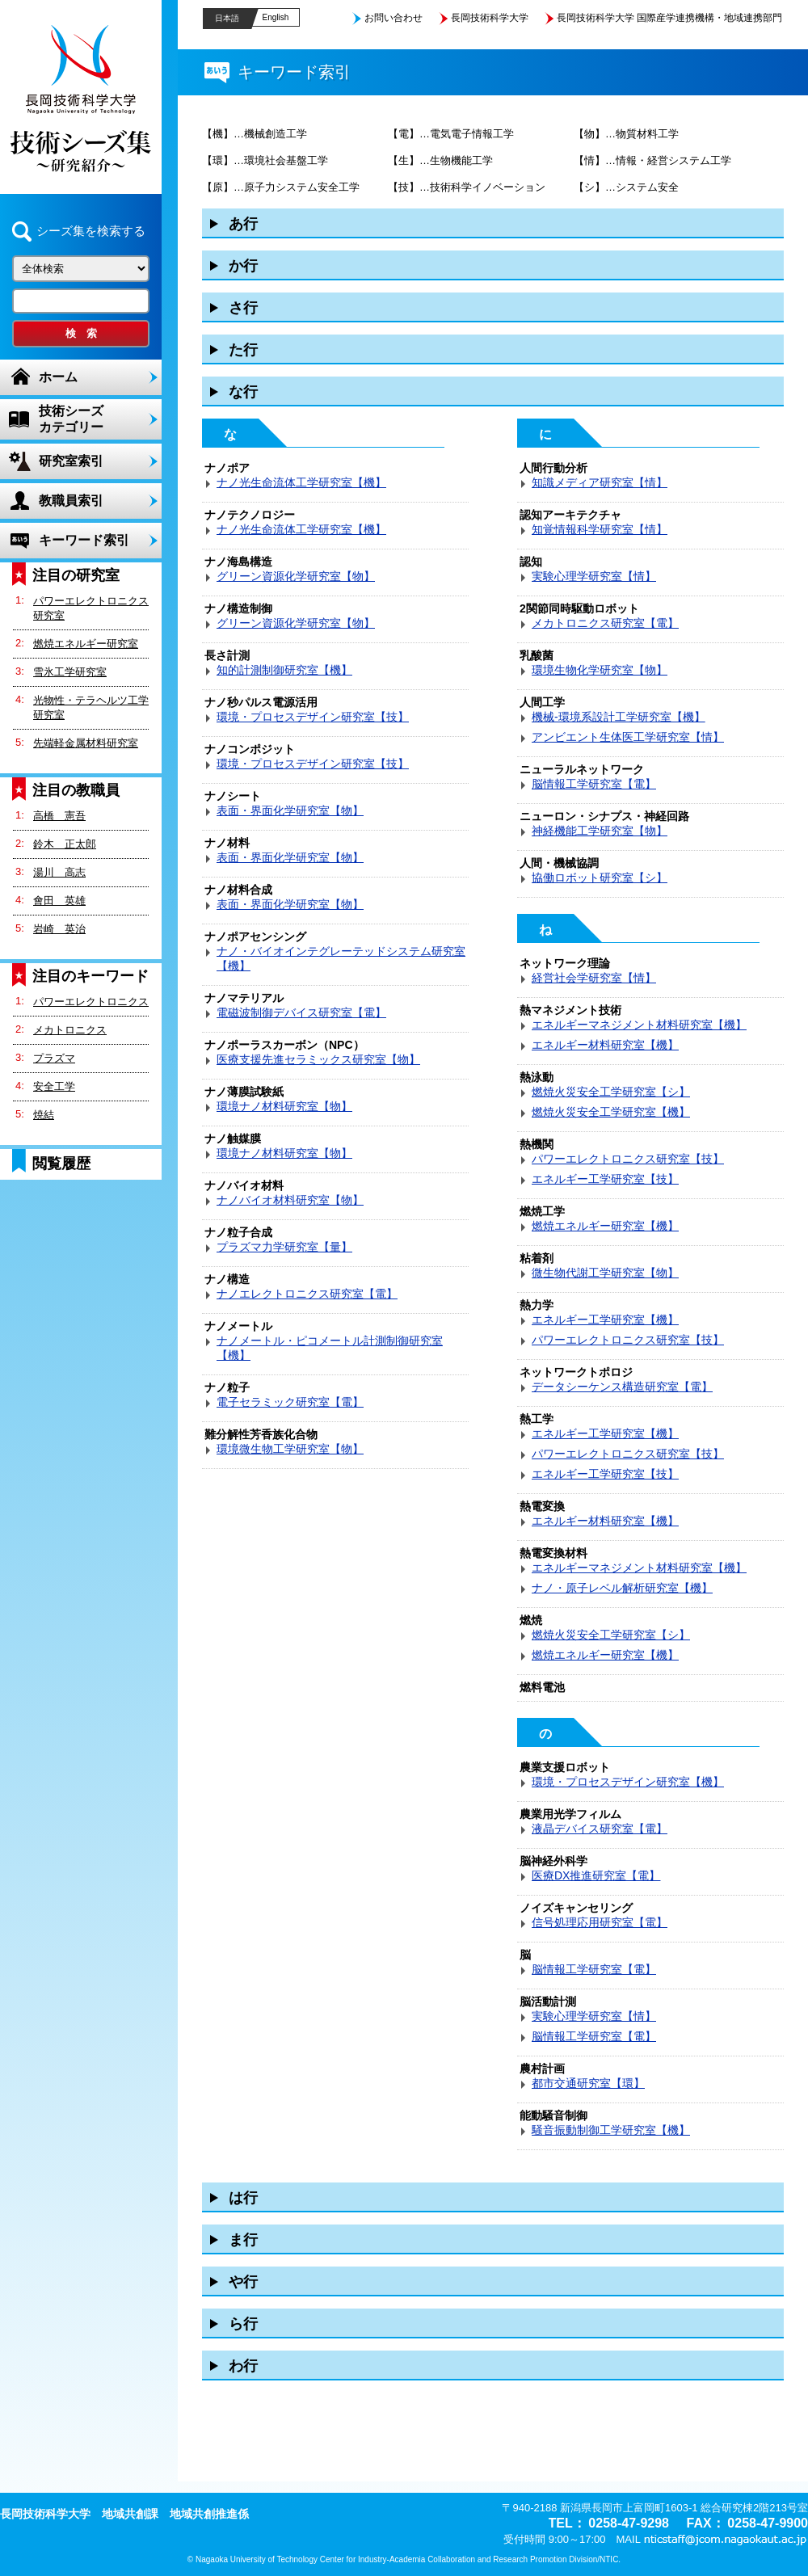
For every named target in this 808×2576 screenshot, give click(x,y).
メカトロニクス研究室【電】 (605, 623)
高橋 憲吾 (59, 816)
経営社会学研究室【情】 (594, 977)
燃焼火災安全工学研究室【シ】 (611, 1091)
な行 (243, 392)
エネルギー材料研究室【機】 (605, 1044)
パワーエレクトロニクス (91, 1001)
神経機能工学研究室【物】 (599, 830)
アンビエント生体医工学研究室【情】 (628, 736)
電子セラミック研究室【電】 (290, 1401)
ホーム (58, 377)
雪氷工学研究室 (70, 672)
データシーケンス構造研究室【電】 (622, 1386)
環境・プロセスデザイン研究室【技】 (313, 716)
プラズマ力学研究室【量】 (284, 1246)
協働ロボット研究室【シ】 (599, 877)
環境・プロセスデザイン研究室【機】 (628, 1781)
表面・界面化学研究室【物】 (290, 810)
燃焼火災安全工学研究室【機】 (611, 1111)
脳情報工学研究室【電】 (594, 783)
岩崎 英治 (59, 929)
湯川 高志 (59, 872)
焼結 (43, 1115)
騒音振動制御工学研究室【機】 (611, 2130)
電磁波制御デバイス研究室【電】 (301, 1012)
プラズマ (54, 1058)
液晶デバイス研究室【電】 (599, 1828)
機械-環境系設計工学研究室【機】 (618, 716)
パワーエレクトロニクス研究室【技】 (628, 1158)
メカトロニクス (70, 1030)
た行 (243, 350)
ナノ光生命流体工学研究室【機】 (301, 482)
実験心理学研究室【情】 (594, 576)
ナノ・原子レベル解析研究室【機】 (622, 1587)
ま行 (243, 2240)
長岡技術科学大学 (489, 17)
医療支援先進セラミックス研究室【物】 (318, 1059)
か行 (243, 266)
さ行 (243, 308)
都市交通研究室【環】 (588, 2083)
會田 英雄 (59, 900)
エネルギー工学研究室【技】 (605, 1178)
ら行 (243, 2324)
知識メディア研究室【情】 (599, 482)
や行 (243, 2282)
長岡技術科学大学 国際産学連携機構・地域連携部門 (669, 17)
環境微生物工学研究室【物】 (290, 1448)
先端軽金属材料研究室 (85, 743)
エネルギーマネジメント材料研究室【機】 (639, 1024)
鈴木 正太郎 (64, 844)
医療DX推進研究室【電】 (596, 1875)
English (276, 17)
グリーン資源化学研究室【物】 (296, 576)
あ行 (243, 224)
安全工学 (54, 1086)
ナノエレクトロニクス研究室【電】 (307, 1293)
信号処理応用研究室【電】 (599, 1922)
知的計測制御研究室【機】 (284, 669)
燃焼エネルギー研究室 (85, 644)
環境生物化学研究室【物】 (599, 669)
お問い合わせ (393, 17)
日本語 (227, 18)
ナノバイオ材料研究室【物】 (290, 1199)
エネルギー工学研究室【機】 (605, 1319)
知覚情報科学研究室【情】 (599, 529)
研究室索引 (71, 461)
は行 (243, 2198)
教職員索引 (71, 500)
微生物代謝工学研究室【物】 (605, 1272)
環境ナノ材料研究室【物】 (284, 1106)
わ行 (243, 2366)
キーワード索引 (84, 540)
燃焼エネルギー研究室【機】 (605, 1225)
